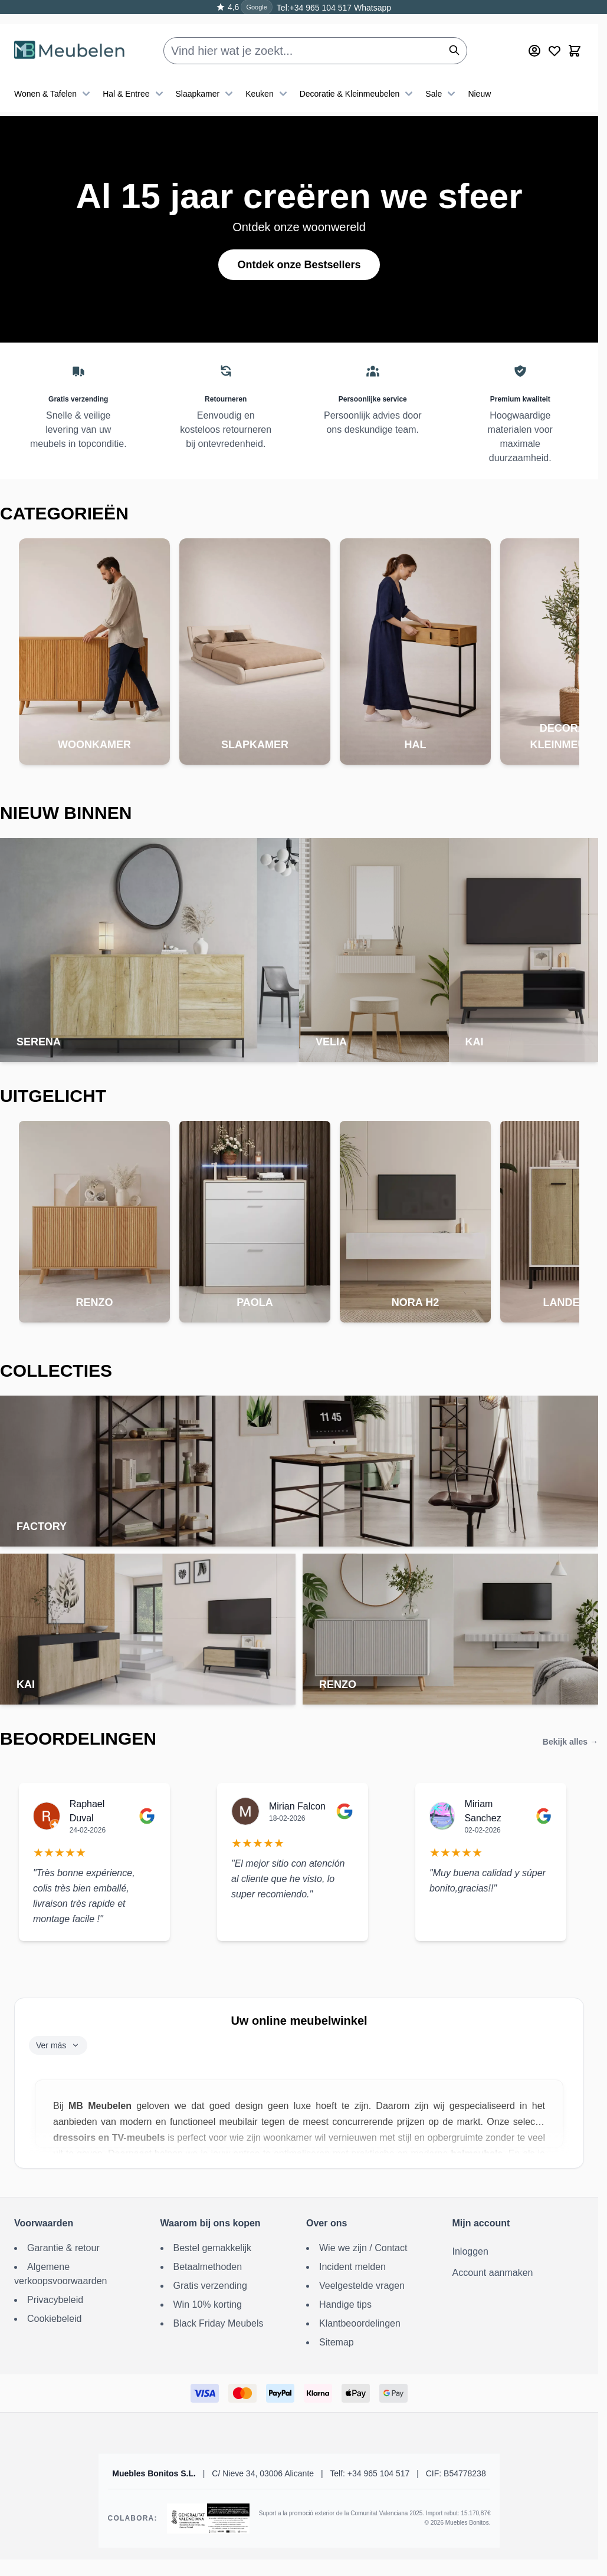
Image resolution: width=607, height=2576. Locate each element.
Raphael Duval (87, 1811)
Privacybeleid (55, 2300)
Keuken (267, 79)
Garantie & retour (63, 2248)
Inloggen (470, 2251)
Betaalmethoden (207, 2267)
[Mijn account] (534, 36)
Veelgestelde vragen (362, 2286)
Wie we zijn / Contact (363, 2248)
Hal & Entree (134, 79)
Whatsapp (371, 7)
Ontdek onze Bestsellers (298, 265)
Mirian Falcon (297, 1806)
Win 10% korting (207, 2304)
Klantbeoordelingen (360, 2323)
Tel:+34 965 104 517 (314, 7)
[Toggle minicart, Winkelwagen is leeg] (574, 36)
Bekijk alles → (570, 1741)
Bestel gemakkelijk (212, 2248)
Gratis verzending (210, 2286)
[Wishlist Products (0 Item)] (554, 36)
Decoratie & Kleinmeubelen (358, 79)
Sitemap (336, 2342)
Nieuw (479, 79)
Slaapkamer (206, 79)
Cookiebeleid (54, 2319)
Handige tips (345, 2304)
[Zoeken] (454, 35)
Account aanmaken (492, 2273)
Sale (441, 79)
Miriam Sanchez (482, 1811)
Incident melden (352, 2267)
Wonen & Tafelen (53, 79)
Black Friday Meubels (218, 2323)
